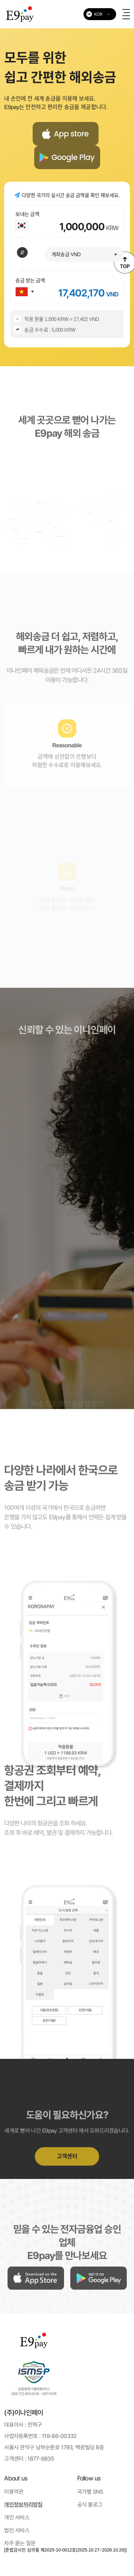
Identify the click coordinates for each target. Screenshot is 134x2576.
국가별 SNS (90, 2491)
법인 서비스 (16, 2530)
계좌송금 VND (66, 254)
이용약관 (13, 2491)
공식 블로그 (90, 2504)
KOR (94, 14)
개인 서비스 (16, 2517)
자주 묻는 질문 (19, 2543)
